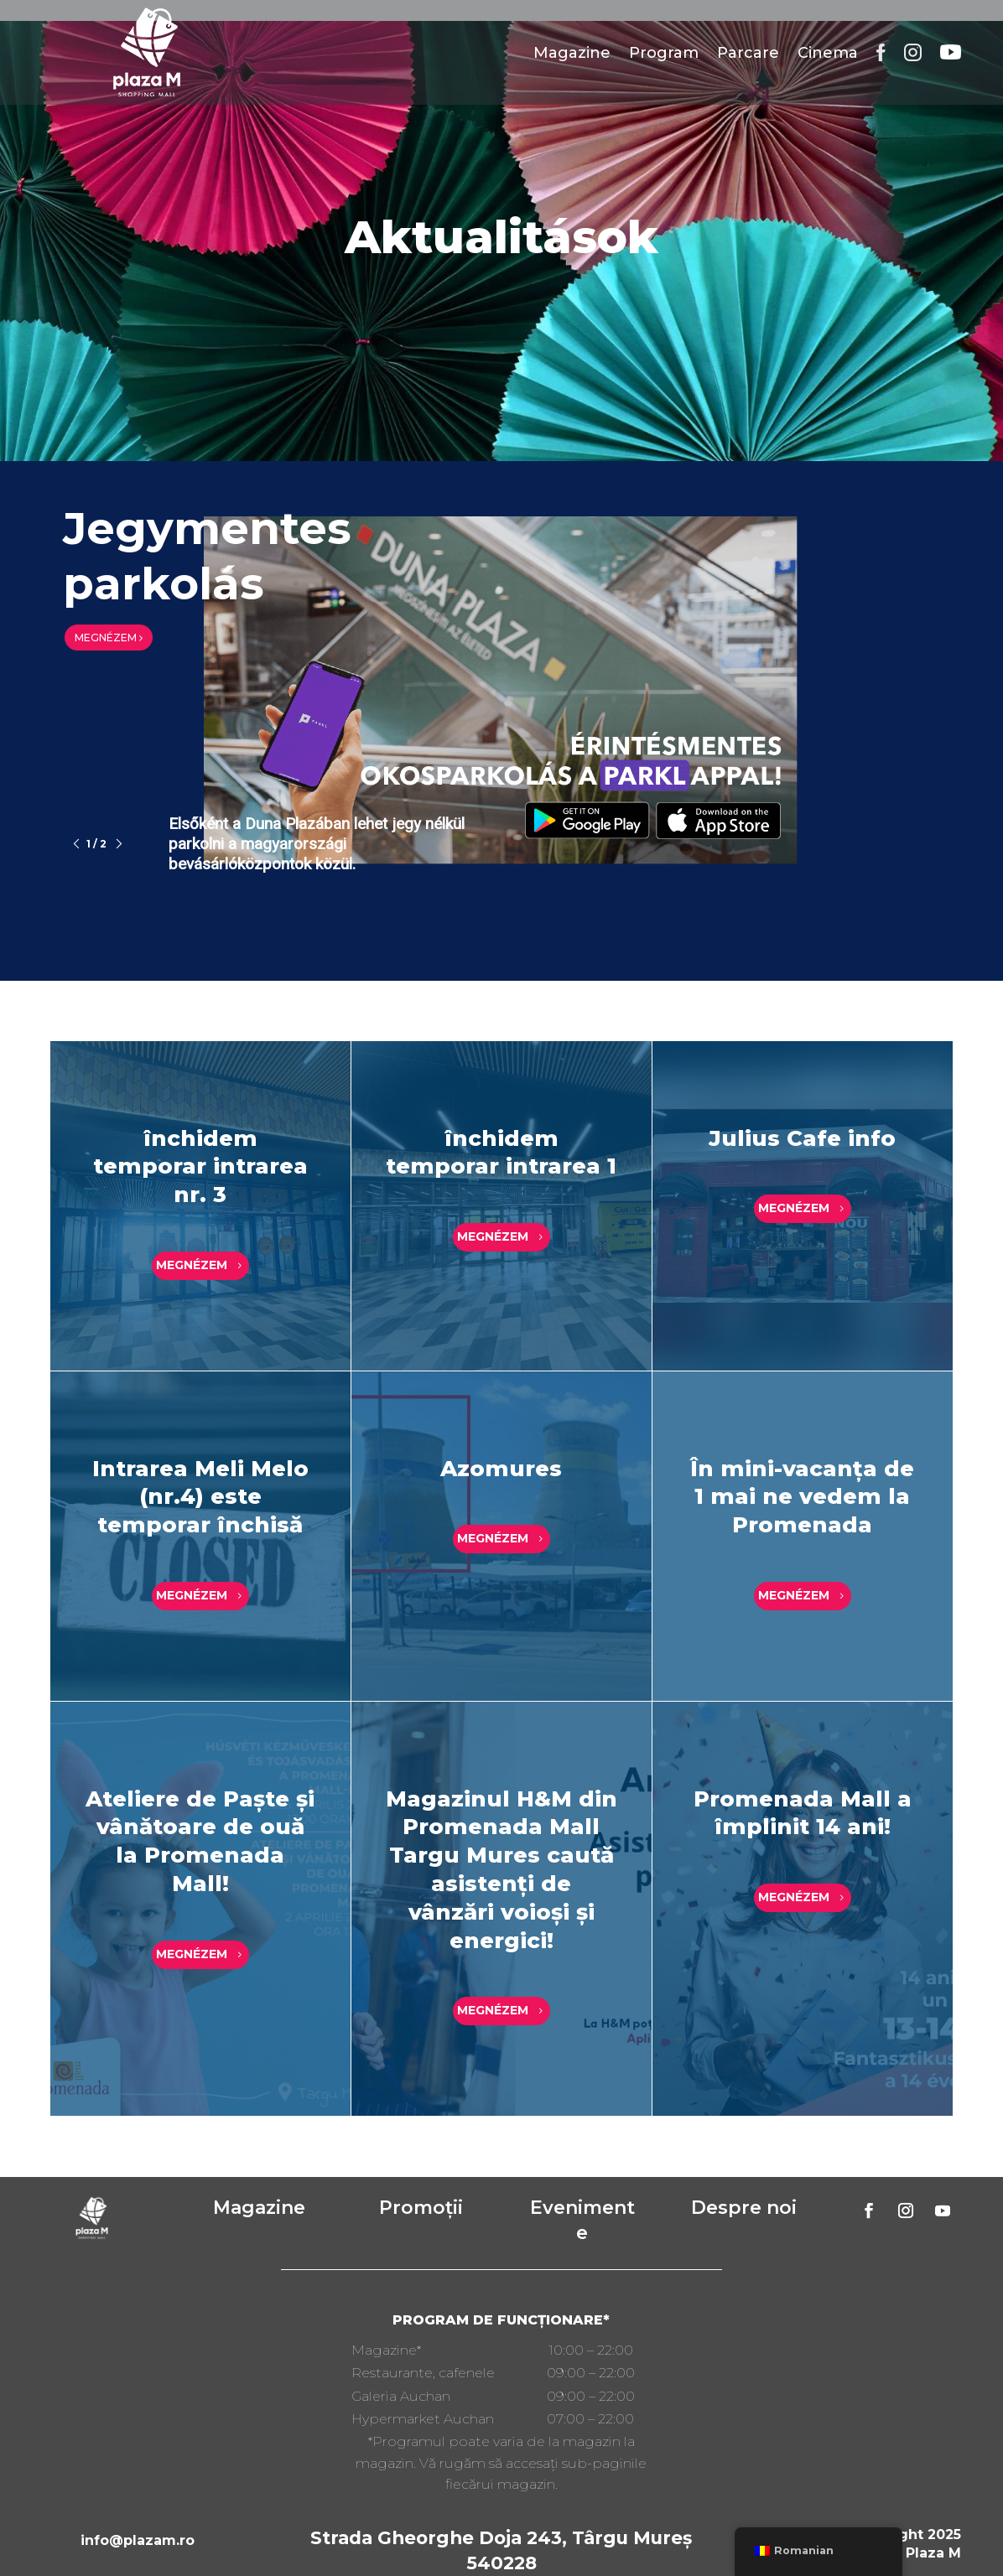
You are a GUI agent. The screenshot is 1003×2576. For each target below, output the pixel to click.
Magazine (572, 53)
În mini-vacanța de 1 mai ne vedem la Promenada (802, 1497)
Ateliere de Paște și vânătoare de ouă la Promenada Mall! (200, 1841)
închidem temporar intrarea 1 (501, 1152)
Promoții (421, 2207)
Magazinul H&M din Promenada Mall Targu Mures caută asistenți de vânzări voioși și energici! (501, 1870)
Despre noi (744, 2207)
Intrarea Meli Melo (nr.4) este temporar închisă (200, 1497)
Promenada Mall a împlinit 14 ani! (803, 1813)
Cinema (828, 53)
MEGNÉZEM (109, 637)
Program (664, 53)
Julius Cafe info (802, 1138)
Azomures (501, 1468)
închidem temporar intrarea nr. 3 (200, 1167)
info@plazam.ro (138, 2540)
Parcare (748, 53)
